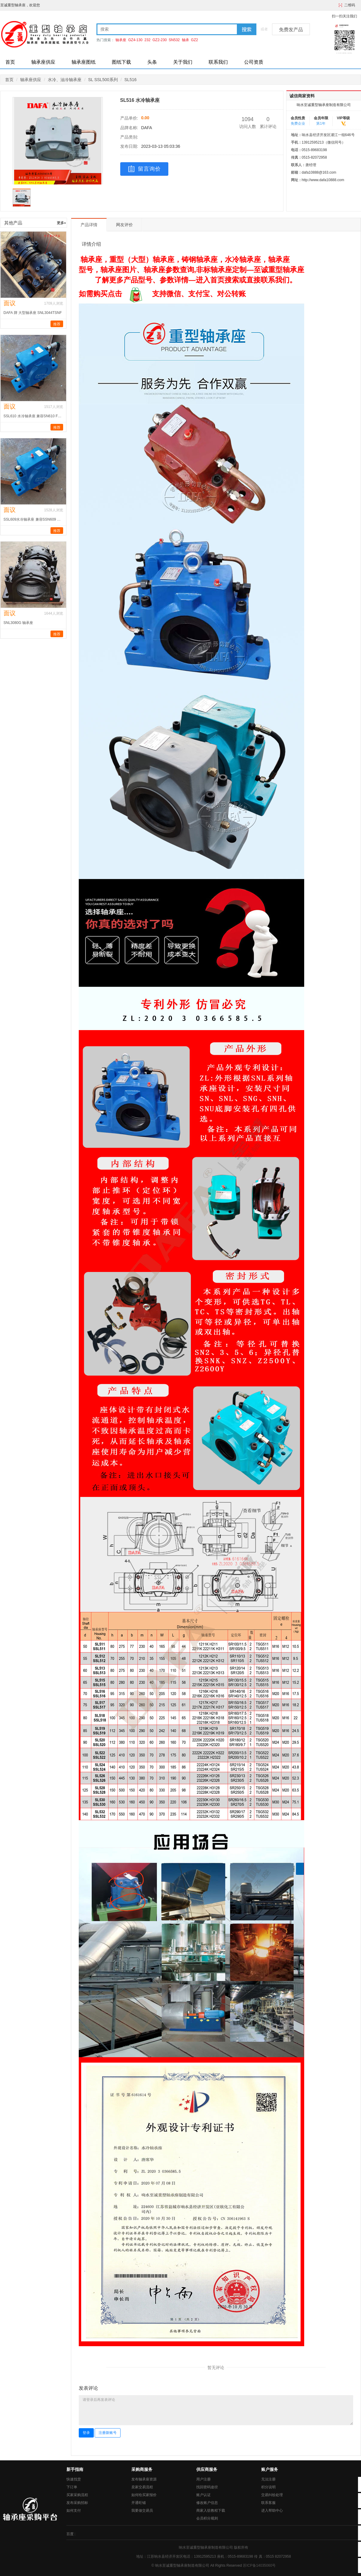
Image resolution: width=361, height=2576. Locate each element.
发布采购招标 (77, 2503)
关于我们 (182, 62)
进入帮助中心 (272, 2510)
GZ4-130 (135, 40)
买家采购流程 (77, 2495)
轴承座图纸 (84, 62)
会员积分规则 (207, 2518)
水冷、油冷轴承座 (64, 79)
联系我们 (218, 62)
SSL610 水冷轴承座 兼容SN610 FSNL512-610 (33, 416)
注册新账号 (108, 2433)
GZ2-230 (159, 40)
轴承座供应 (43, 62)
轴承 (185, 40)
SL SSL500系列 (103, 79)
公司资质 (253, 62)
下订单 (71, 2487)
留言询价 (144, 168)
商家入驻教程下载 (210, 2510)
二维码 (349, 5)
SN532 (174, 40)
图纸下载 (121, 62)
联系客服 (268, 2503)
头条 (152, 62)
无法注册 (268, 2479)
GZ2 (194, 40)
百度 (70, 2534)
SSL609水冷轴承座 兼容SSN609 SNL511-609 (33, 519)
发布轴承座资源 (144, 2479)
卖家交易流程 (142, 2487)
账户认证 (203, 2495)
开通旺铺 (138, 2503)
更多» (61, 223)
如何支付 (73, 2510)
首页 (10, 62)
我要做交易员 (142, 2510)
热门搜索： (105, 40)
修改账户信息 (207, 2503)
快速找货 (73, 2479)
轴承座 (120, 40)
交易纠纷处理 (272, 2495)
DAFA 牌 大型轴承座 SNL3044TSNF (33, 313)
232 (148, 40)
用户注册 (203, 2479)
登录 (86, 2433)
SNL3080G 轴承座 (18, 623)
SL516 (130, 79)
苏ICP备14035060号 (259, 2565)
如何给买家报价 (144, 2495)
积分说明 (268, 2487)
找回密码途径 (207, 2487)
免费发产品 (291, 29)
